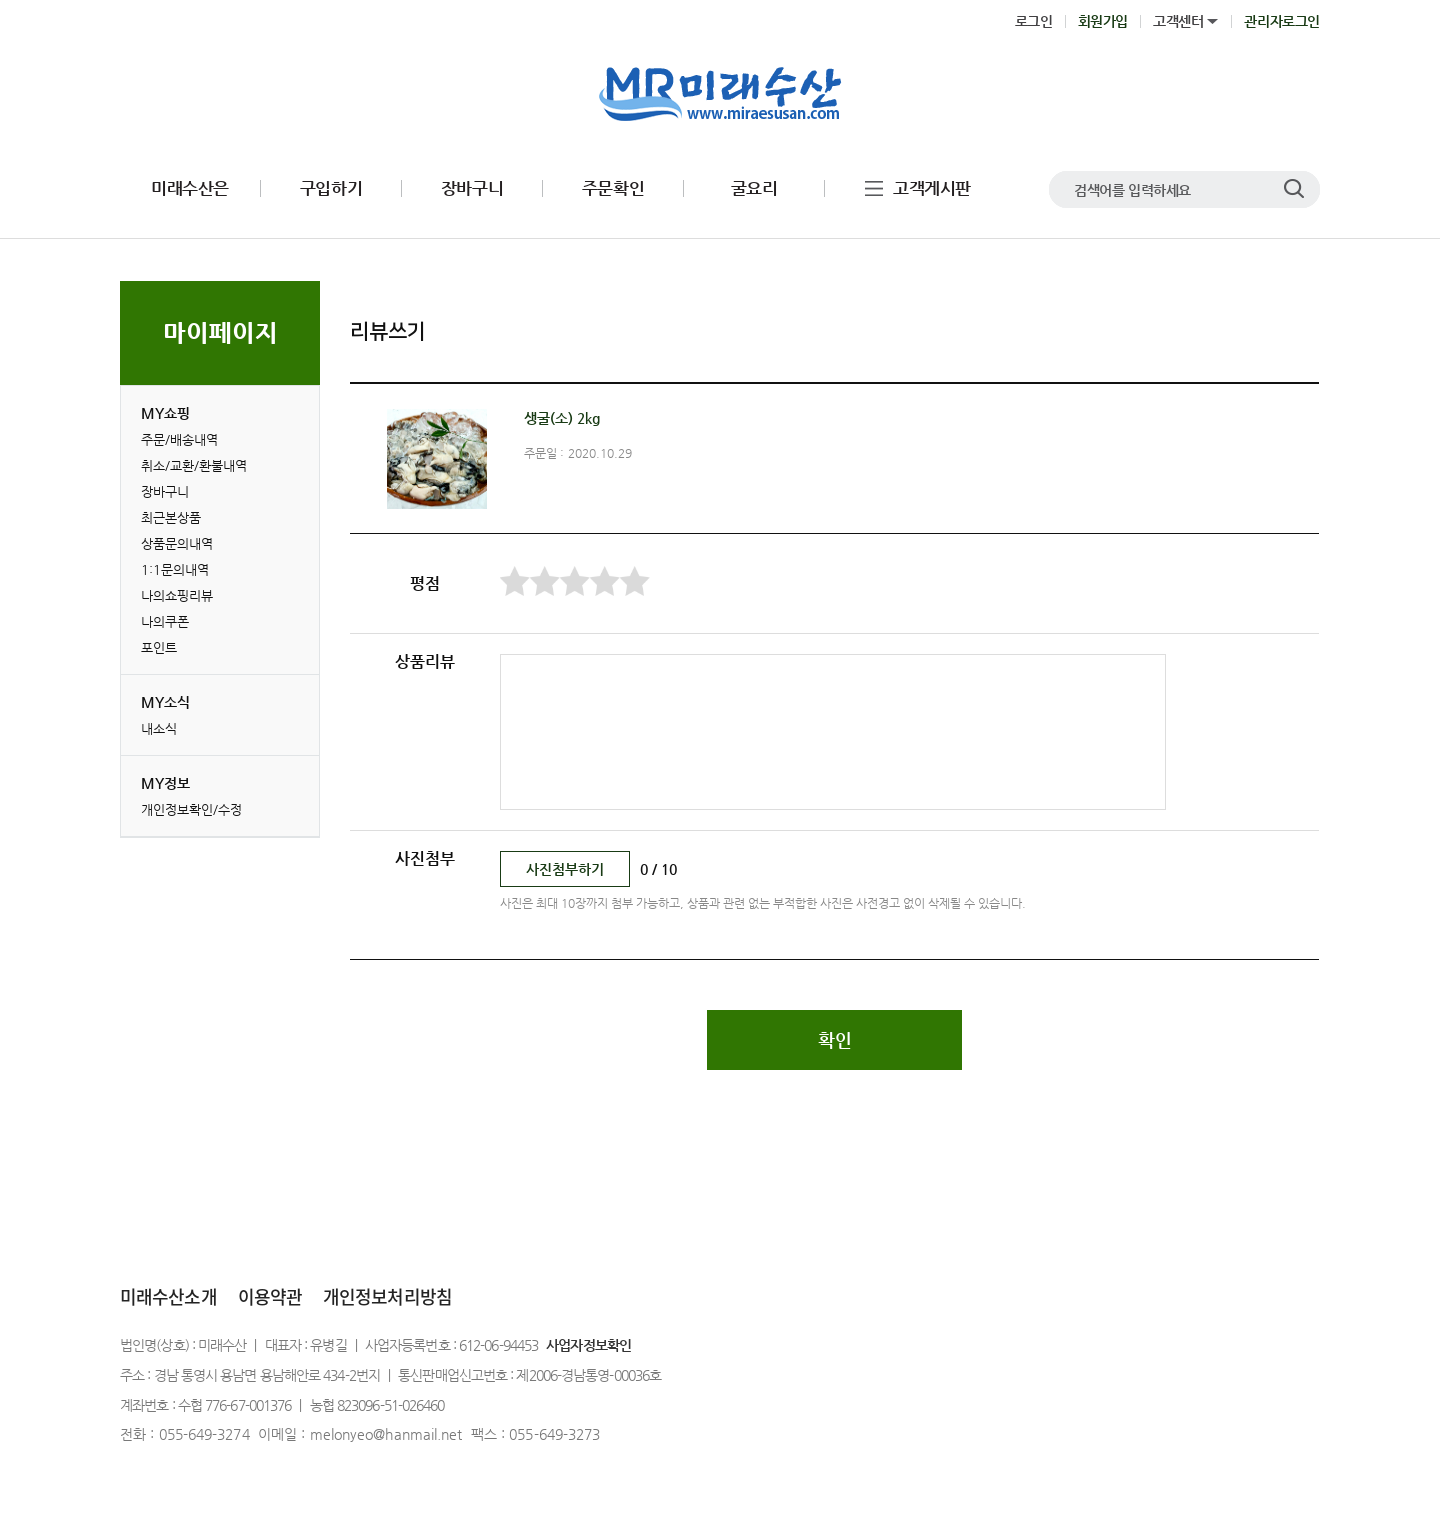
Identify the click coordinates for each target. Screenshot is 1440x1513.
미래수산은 (190, 188)
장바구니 (472, 188)
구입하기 (331, 188)
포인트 (159, 647)
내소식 (159, 728)
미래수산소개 (168, 1297)
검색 (1294, 189)
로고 (720, 94)
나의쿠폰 (165, 621)
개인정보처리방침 (387, 1297)
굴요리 (754, 188)
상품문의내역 (177, 543)
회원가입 (1103, 21)
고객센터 (1178, 21)
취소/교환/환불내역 (194, 465)
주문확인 (613, 188)
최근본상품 (171, 517)
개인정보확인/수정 (191, 809)
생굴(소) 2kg (562, 418)
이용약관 (270, 1297)
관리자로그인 (1282, 21)
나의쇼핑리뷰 (177, 595)
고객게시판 (932, 188)
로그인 (1034, 21)
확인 (835, 1039)
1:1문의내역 (175, 569)
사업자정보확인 (588, 1345)
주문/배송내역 (179, 439)
